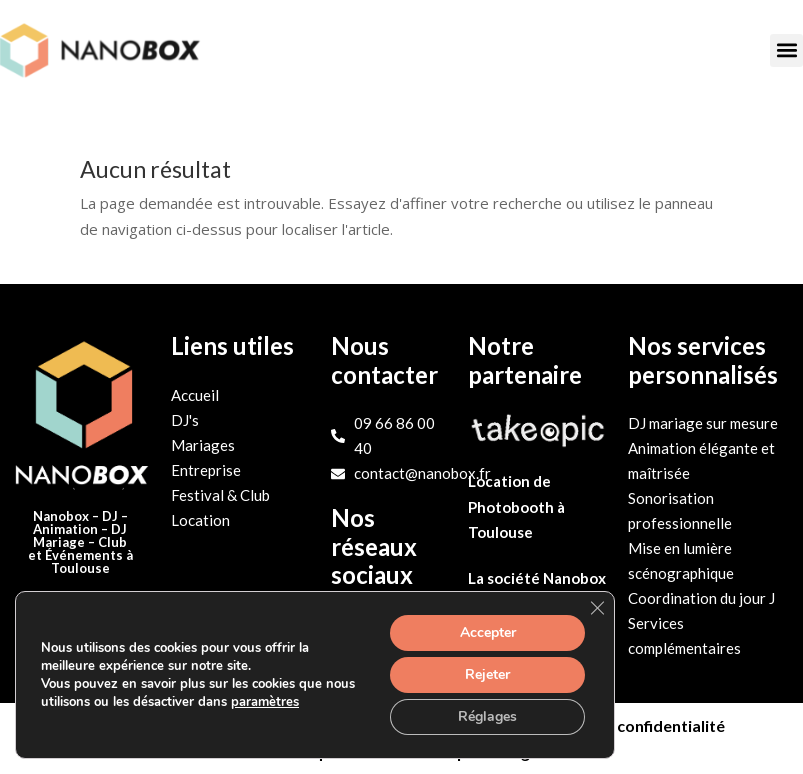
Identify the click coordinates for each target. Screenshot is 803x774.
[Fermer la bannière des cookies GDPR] (597, 608)
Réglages (487, 716)
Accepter (488, 632)
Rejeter (487, 674)
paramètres (265, 702)
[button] (786, 50)
